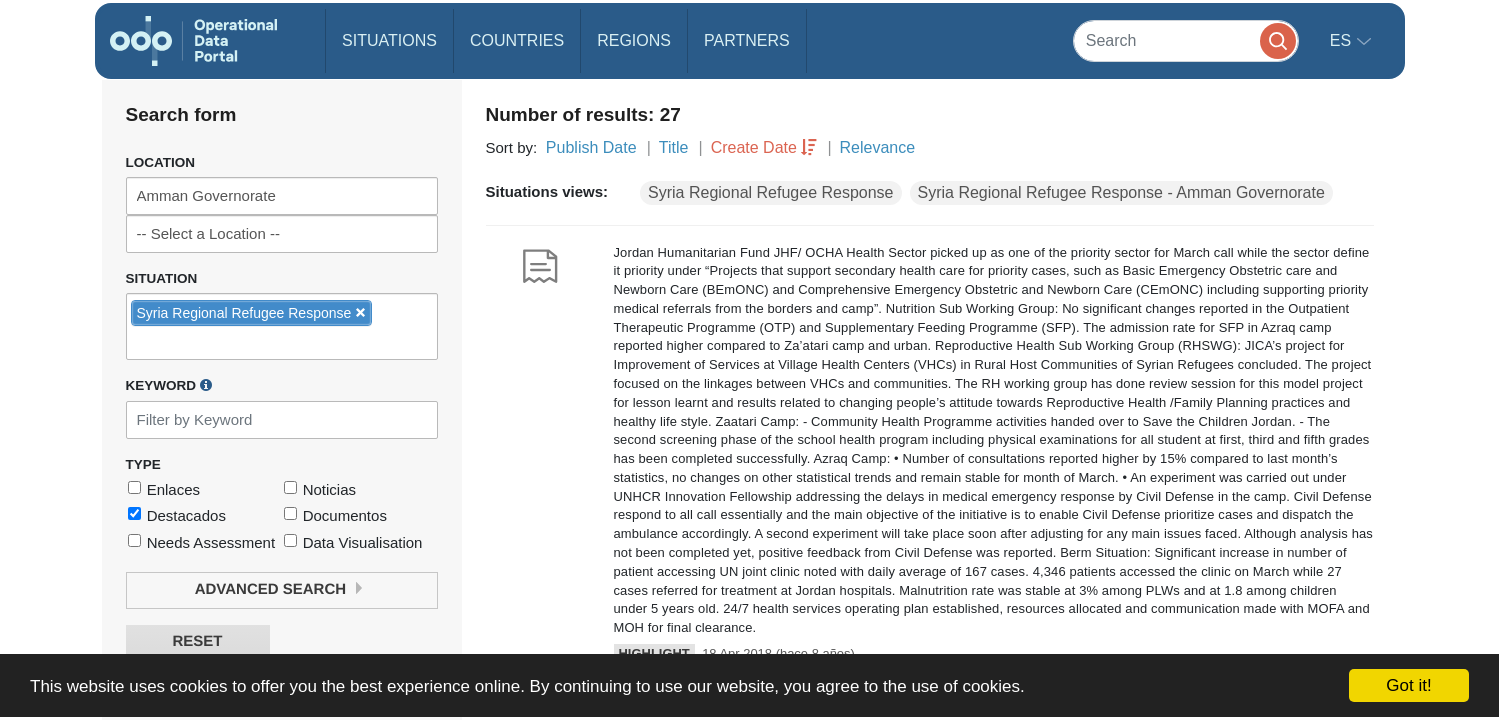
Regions (634, 40)
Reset (197, 641)
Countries (517, 40)
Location (161, 162)
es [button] (1343, 40)
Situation (162, 278)
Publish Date (591, 147)
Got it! (1408, 685)
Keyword (169, 385)
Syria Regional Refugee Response (770, 192)
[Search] (1186, 40)
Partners (747, 40)
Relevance (878, 147)
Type (143, 464)
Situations (389, 40)
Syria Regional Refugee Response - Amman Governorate (1121, 192)
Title (674, 147)
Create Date (754, 147)
